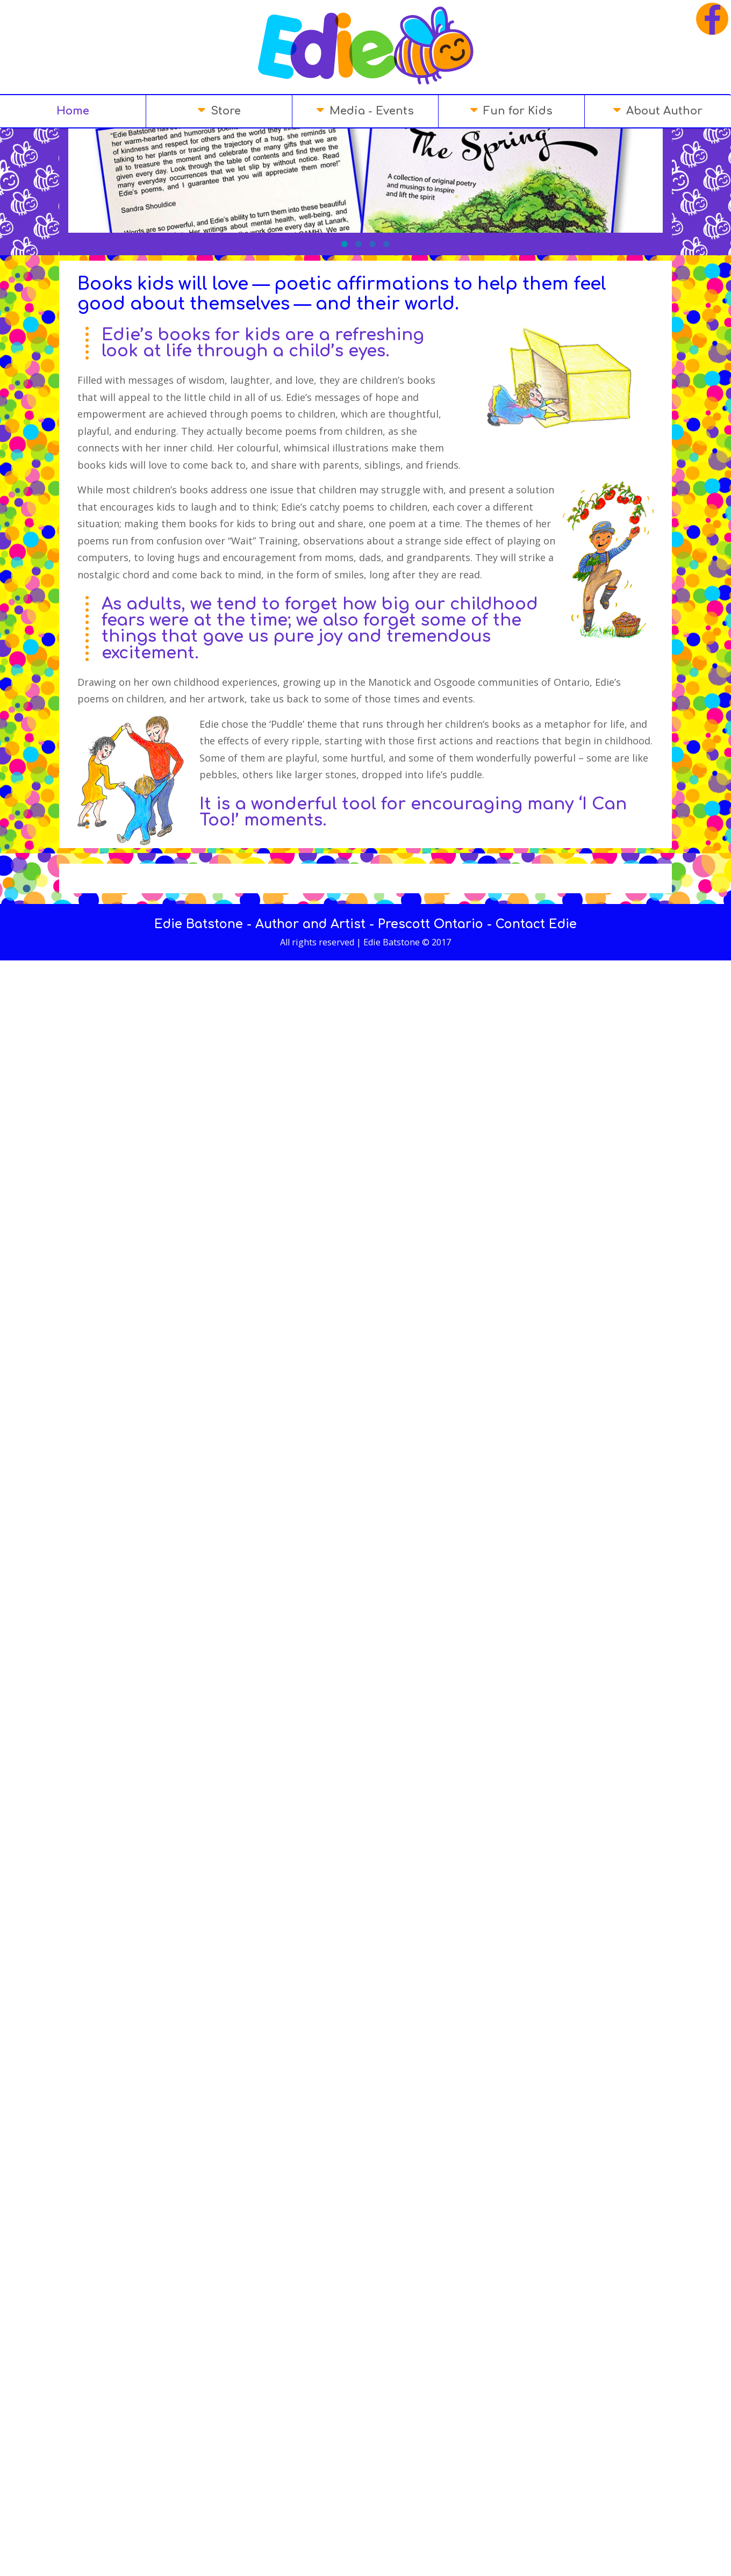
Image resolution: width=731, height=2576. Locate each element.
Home (72, 111)
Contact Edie (536, 809)
